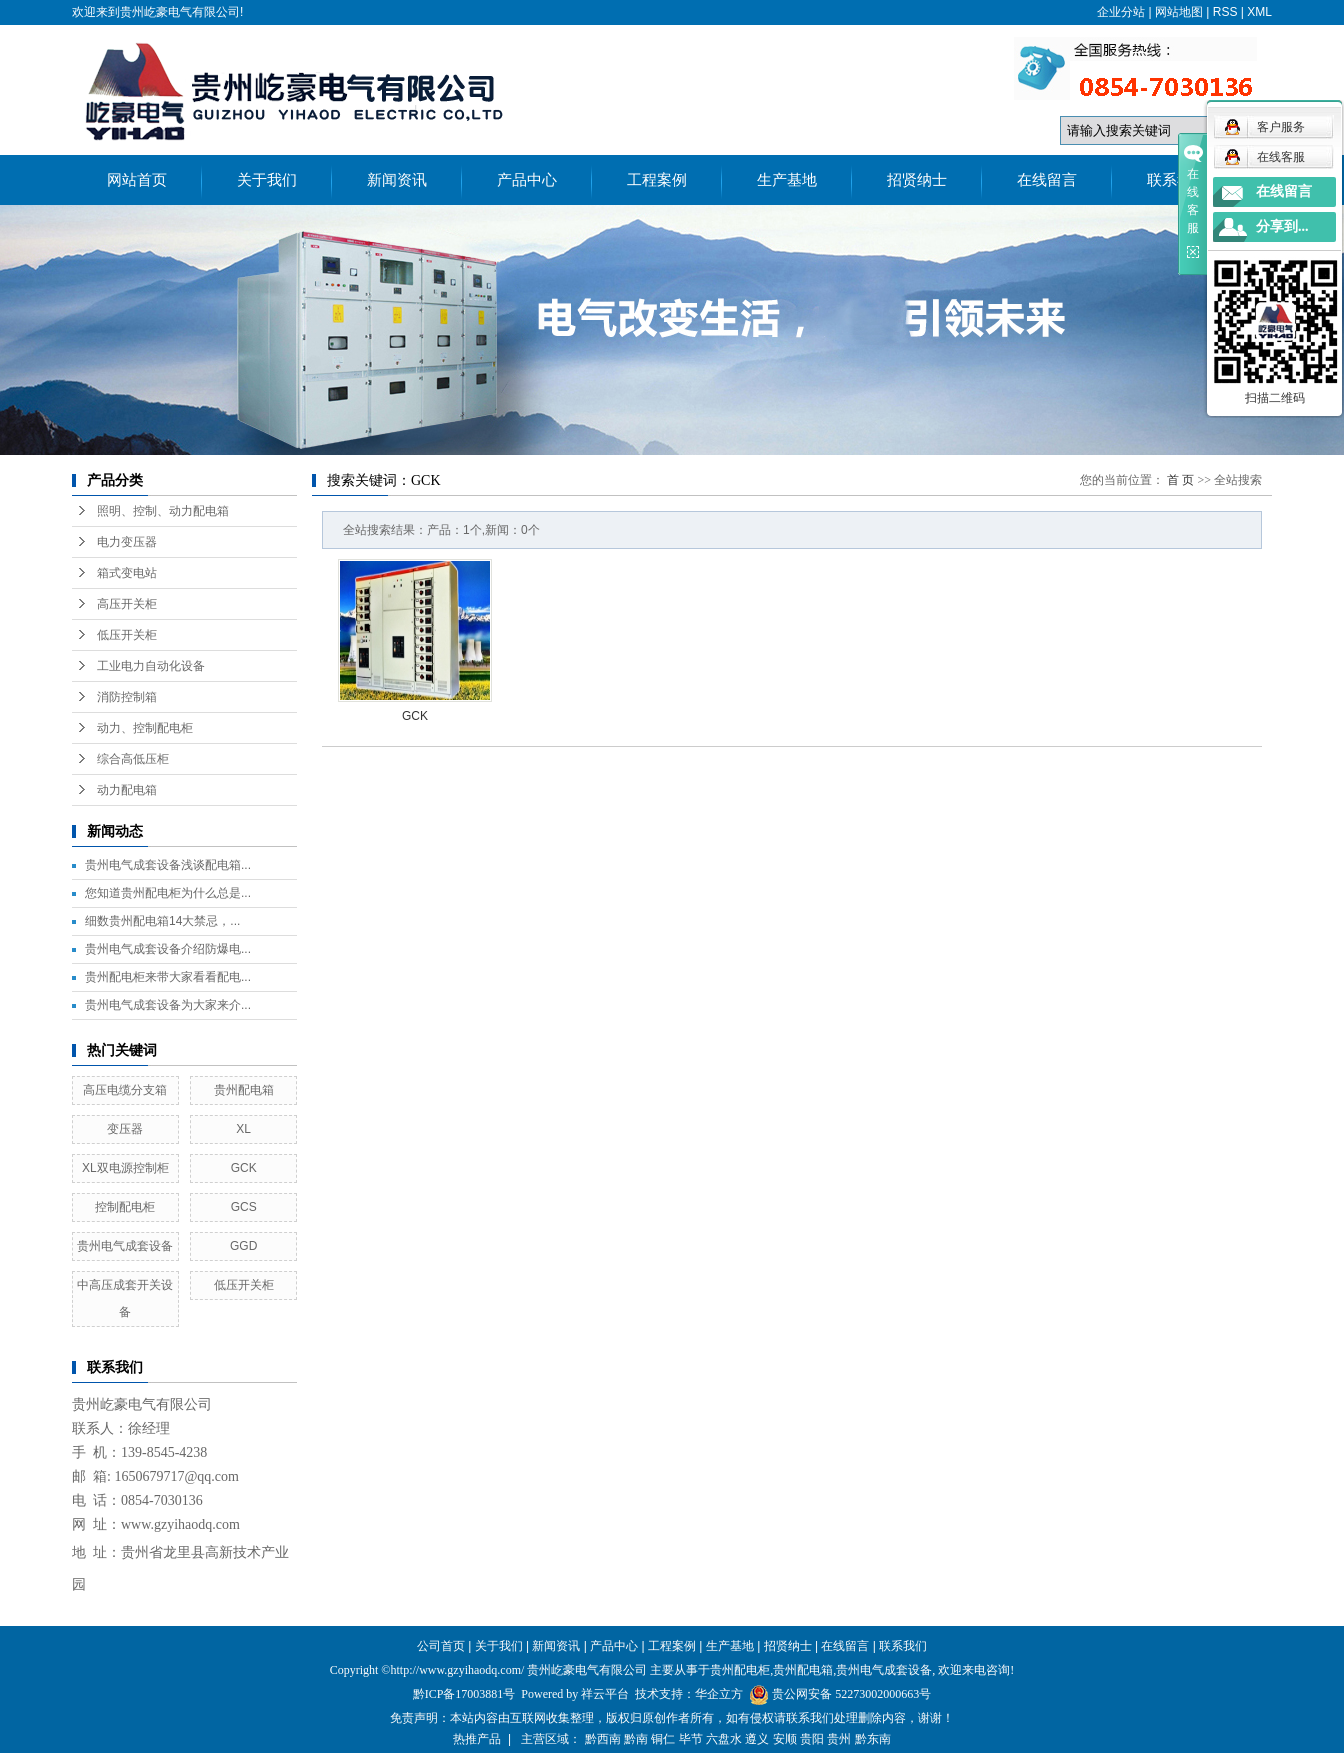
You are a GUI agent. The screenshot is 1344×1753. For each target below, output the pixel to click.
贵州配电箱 (244, 1090)
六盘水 (724, 1739)
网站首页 (137, 180)
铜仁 (663, 1739)
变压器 (125, 1129)
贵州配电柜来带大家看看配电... (168, 977)
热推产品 (477, 1739)
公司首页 (441, 1646)
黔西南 (603, 1739)
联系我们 (1177, 180)
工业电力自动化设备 (151, 666)
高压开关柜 (127, 604)
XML (1259, 12)
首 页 (1180, 480)
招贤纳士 (917, 180)
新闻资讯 (397, 180)
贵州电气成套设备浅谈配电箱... (168, 865)
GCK (244, 1168)
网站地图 (1179, 12)
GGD (243, 1246)
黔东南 (873, 1739)
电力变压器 (127, 542)
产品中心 (527, 180)
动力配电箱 (127, 790)
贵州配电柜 (740, 1670)
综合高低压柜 (133, 759)
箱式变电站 (127, 573)
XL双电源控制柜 (125, 1168)
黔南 (636, 1739)
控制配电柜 (125, 1207)
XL (243, 1129)
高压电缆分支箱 (125, 1090)
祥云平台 (605, 1694)
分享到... (1282, 226)
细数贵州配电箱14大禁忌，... (162, 921)
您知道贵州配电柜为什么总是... (168, 893)
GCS (244, 1207)
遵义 (757, 1739)
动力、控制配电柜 (145, 728)
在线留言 (1047, 180)
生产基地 (787, 180)
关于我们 (267, 180)
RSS (1225, 12)
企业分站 (1121, 12)
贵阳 (812, 1739)
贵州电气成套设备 (125, 1246)
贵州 (839, 1739)
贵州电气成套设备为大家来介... (168, 1005)
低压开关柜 (127, 635)
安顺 (785, 1739)
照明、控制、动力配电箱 (163, 511)
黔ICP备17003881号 (464, 1694)
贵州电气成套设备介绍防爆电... (168, 949)
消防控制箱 (127, 697)
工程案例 (657, 180)
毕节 (691, 1739)
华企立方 (719, 1694)
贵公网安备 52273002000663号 (851, 1694)
